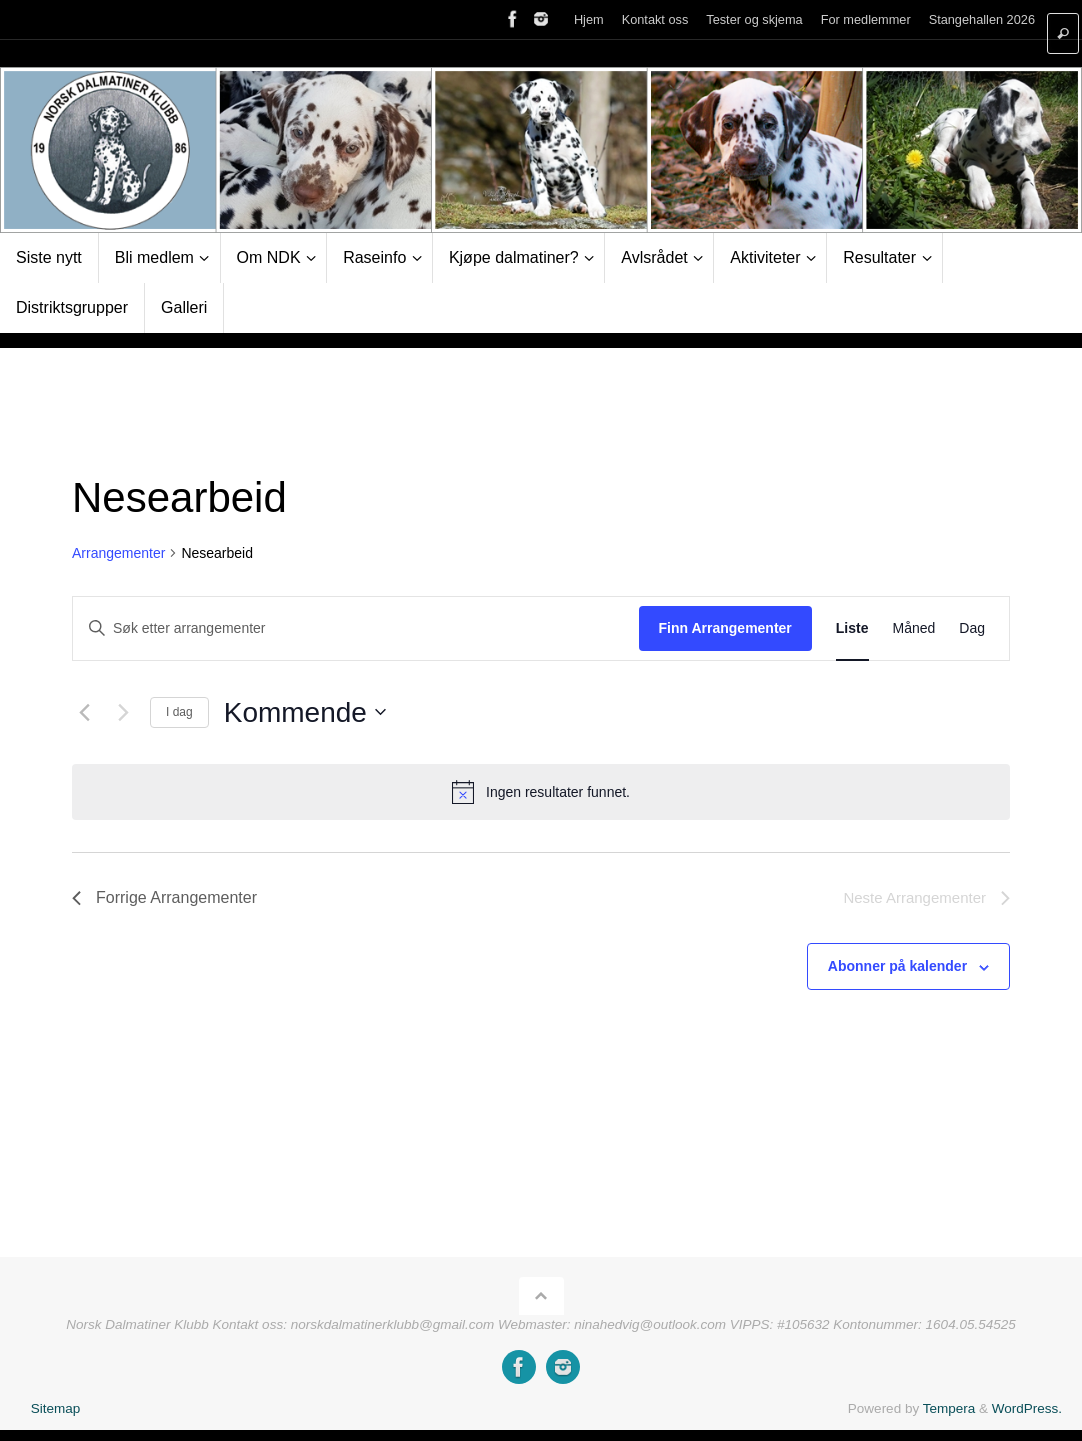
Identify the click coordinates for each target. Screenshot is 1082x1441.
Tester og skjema (754, 19)
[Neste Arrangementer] (123, 712)
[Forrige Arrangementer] (84, 712)
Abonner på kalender (897, 966)
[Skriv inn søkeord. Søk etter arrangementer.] (356, 628)
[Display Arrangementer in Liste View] (852, 628)
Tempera (949, 1408)
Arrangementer (118, 553)
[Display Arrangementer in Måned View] (914, 628)
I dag (179, 712)
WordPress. (1027, 1408)
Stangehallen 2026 (982, 19)
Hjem (589, 19)
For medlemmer (866, 19)
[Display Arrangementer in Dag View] (972, 628)
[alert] (541, 792)
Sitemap (56, 1408)
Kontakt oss (655, 19)
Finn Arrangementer (725, 628)
